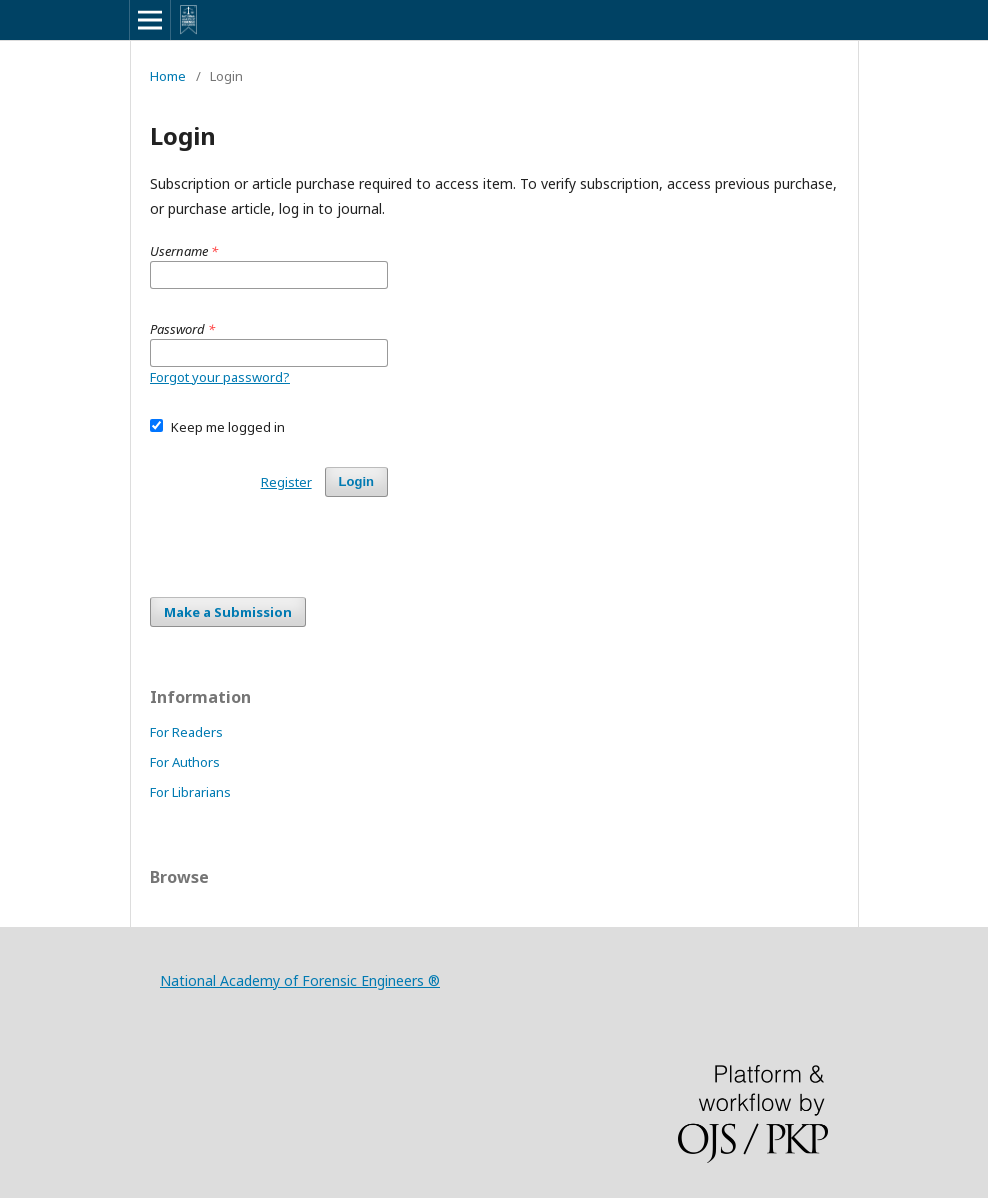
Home (168, 76)
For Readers (186, 732)
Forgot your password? (220, 377)
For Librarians (190, 792)
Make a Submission (228, 612)
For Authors (185, 762)
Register (286, 482)
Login (356, 481)
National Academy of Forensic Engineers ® (300, 980)
